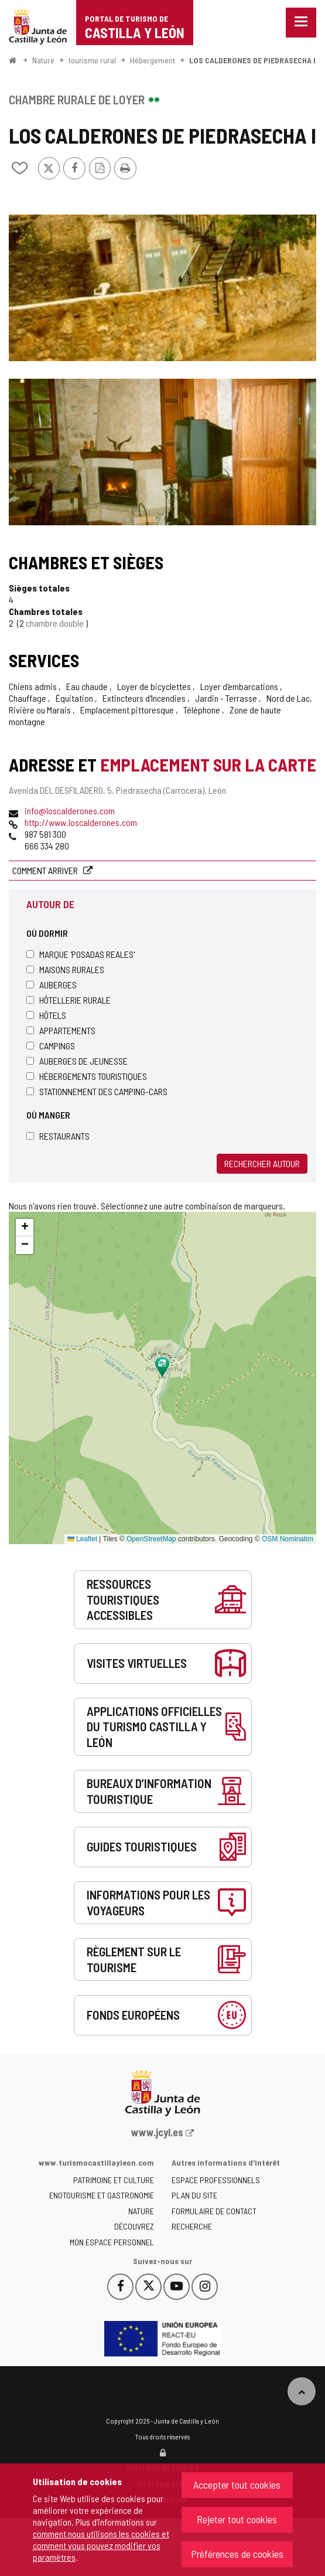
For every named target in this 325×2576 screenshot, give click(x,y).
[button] (24, 1227)
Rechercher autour (262, 1163)
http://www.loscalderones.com (81, 822)
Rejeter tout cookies (237, 2519)
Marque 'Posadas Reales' (80, 954)
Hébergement (152, 60)
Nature (43, 60)
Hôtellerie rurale (68, 999)
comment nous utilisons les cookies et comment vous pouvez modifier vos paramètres (101, 2545)
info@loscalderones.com (70, 810)
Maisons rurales (65, 969)
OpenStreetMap (151, 1539)
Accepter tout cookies (236, 2484)
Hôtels (46, 1015)
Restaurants (58, 1135)
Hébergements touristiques (86, 1076)
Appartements (60, 1030)
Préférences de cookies (237, 2553)
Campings (50, 1045)
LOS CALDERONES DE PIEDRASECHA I (252, 60)
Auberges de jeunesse (77, 1060)
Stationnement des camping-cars (96, 1091)
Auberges (51, 984)
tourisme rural (92, 60)
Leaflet (82, 1539)
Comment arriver (46, 870)
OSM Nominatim (287, 1539)
